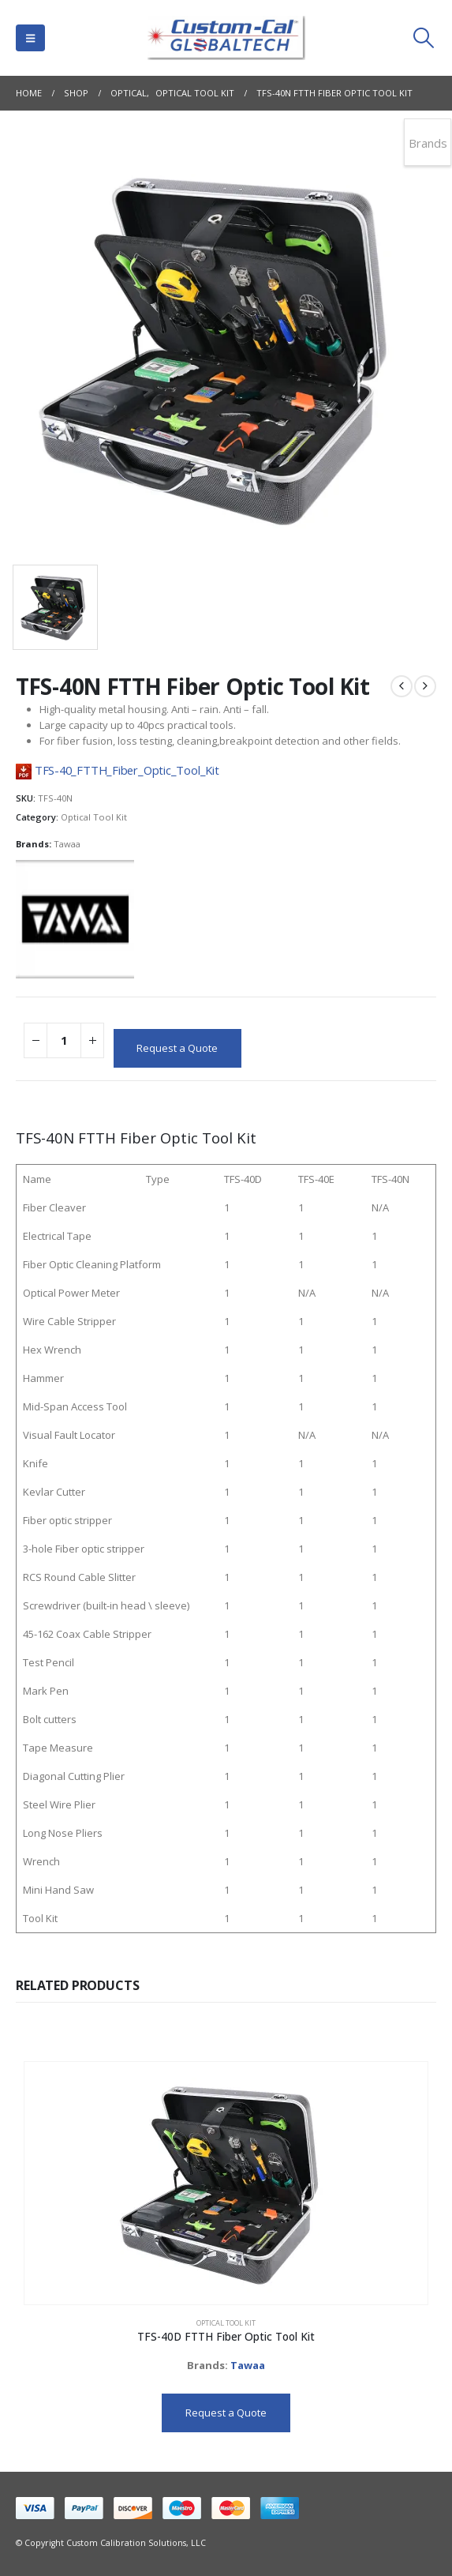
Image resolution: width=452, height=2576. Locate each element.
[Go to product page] (225, 2183)
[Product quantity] (64, 1040)
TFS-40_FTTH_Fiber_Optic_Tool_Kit (127, 770)
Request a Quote (177, 1048)
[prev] (401, 686)
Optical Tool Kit (94, 817)
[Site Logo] (226, 38)
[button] (30, 37)
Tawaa (67, 844)
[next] (425, 686)
